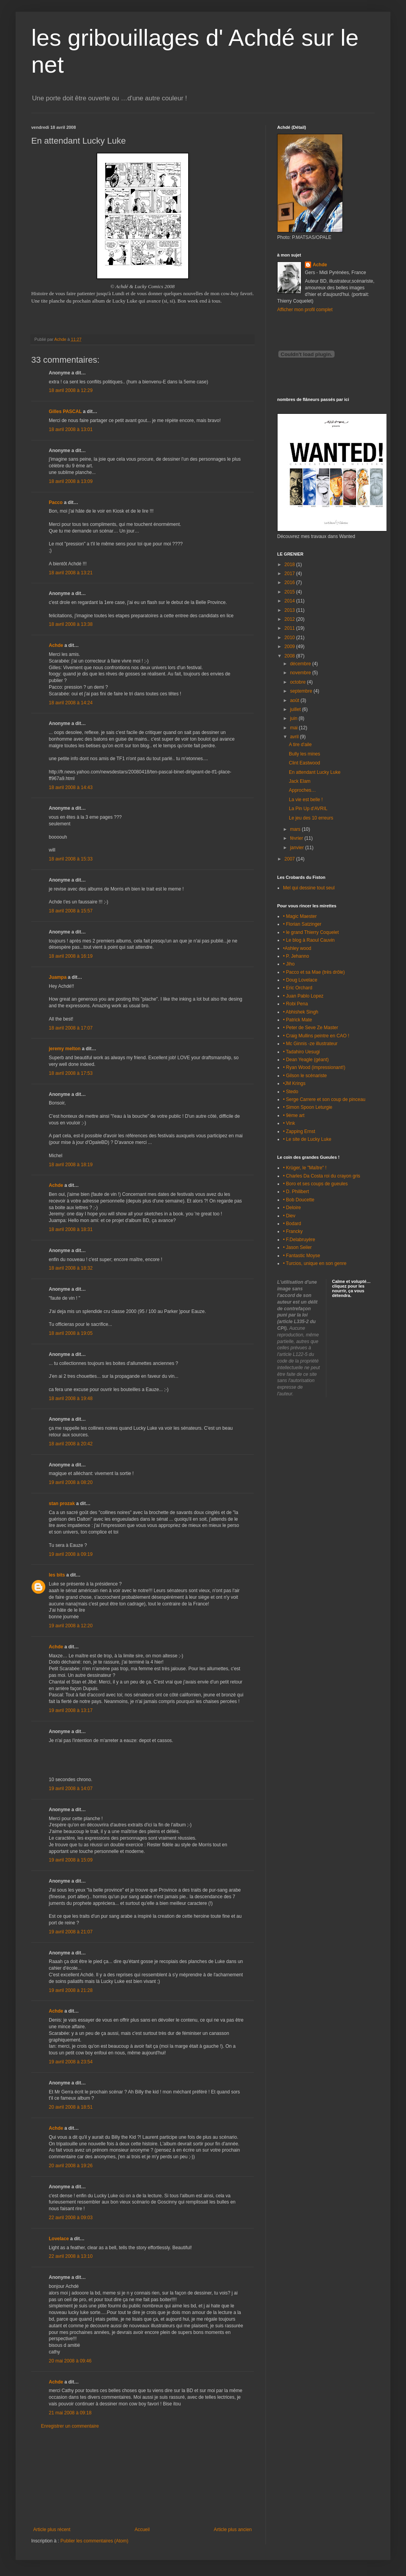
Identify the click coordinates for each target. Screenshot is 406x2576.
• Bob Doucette (298, 1199)
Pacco (55, 502)
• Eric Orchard (297, 987)
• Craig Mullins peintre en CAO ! (316, 1036)
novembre (301, 672)
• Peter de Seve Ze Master (310, 1027)
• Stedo (290, 1091)
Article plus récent (51, 2529)
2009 (290, 646)
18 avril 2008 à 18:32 (71, 1268)
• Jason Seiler (297, 1247)
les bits (57, 1575)
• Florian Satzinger (302, 924)
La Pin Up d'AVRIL (308, 808)
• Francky (293, 1231)
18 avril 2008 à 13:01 (71, 429)
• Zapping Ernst (299, 1131)
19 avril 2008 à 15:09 (71, 1860)
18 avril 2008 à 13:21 (71, 572)
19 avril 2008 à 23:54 (71, 2062)
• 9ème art (293, 1115)
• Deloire (292, 1207)
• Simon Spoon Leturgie (307, 1107)
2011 (290, 628)
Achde (56, 645)
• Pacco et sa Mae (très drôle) (314, 972)
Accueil (142, 2529)
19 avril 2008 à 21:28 (71, 1990)
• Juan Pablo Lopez (303, 996)
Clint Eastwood (304, 763)
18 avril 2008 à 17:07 (71, 1028)
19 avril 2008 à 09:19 (71, 1554)
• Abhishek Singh (300, 1012)
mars (296, 829)
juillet (296, 709)
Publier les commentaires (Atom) (94, 2541)
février (297, 838)
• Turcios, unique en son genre (314, 1263)
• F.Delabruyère (299, 1239)
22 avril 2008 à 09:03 (71, 2217)
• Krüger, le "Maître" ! (304, 1167)
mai (294, 727)
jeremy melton (64, 1048)
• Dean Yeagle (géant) (306, 1059)
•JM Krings (294, 1083)
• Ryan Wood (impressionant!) (314, 1067)
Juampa (57, 977)
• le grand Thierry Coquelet (311, 932)
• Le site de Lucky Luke (307, 1139)
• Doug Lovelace (300, 980)
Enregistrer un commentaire (70, 2426)
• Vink (289, 1123)
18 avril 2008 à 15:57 (71, 911)
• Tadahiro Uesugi (301, 1052)
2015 (290, 592)
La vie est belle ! (306, 799)
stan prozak (62, 1503)
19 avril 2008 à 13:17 (71, 1710)
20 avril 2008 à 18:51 (71, 2107)
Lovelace (59, 2238)
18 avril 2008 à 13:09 (71, 481)
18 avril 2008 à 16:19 (71, 956)
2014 (290, 601)
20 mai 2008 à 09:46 (70, 2361)
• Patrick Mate (297, 1020)
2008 (290, 656)
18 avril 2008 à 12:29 (71, 390)
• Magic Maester (300, 916)
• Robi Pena (295, 1004)
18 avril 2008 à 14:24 (71, 702)
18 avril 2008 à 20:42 (71, 1444)
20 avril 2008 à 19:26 (71, 2165)
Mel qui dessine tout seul (309, 888)
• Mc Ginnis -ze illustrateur (310, 1043)
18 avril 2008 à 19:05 (71, 1333)
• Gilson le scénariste (305, 1075)
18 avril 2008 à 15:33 (71, 859)
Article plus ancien (233, 2529)
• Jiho (289, 964)
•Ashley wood (297, 948)
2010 (290, 637)
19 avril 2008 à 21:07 (71, 1932)
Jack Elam (299, 781)
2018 (290, 564)
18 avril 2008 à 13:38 (71, 624)
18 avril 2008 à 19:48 (71, 1398)
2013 (290, 610)
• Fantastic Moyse (301, 1255)
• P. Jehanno (296, 956)
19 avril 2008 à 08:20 (71, 1482)
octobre (298, 682)
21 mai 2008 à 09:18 (70, 2413)
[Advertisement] (142, 2478)
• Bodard (292, 1223)
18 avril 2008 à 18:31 (71, 1229)
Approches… (302, 790)
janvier (297, 847)
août (295, 700)
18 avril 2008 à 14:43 (71, 787)
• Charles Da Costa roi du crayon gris (321, 1176)
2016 (290, 582)
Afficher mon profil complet (305, 309)
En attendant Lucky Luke (314, 772)
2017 (290, 573)
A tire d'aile (300, 744)
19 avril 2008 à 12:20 (71, 1625)
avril (295, 736)
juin (294, 718)
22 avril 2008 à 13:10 (71, 2256)
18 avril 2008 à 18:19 (71, 1164)
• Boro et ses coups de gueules (315, 1183)
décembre (301, 663)
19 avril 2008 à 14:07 (71, 1788)
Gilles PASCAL (65, 411)
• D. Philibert (296, 1191)
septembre (301, 691)
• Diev (289, 1216)
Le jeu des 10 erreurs (311, 818)
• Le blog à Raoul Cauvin (309, 940)
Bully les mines (304, 754)
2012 (290, 619)
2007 (290, 859)
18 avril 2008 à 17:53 (71, 1073)
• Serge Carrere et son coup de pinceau (324, 1099)
